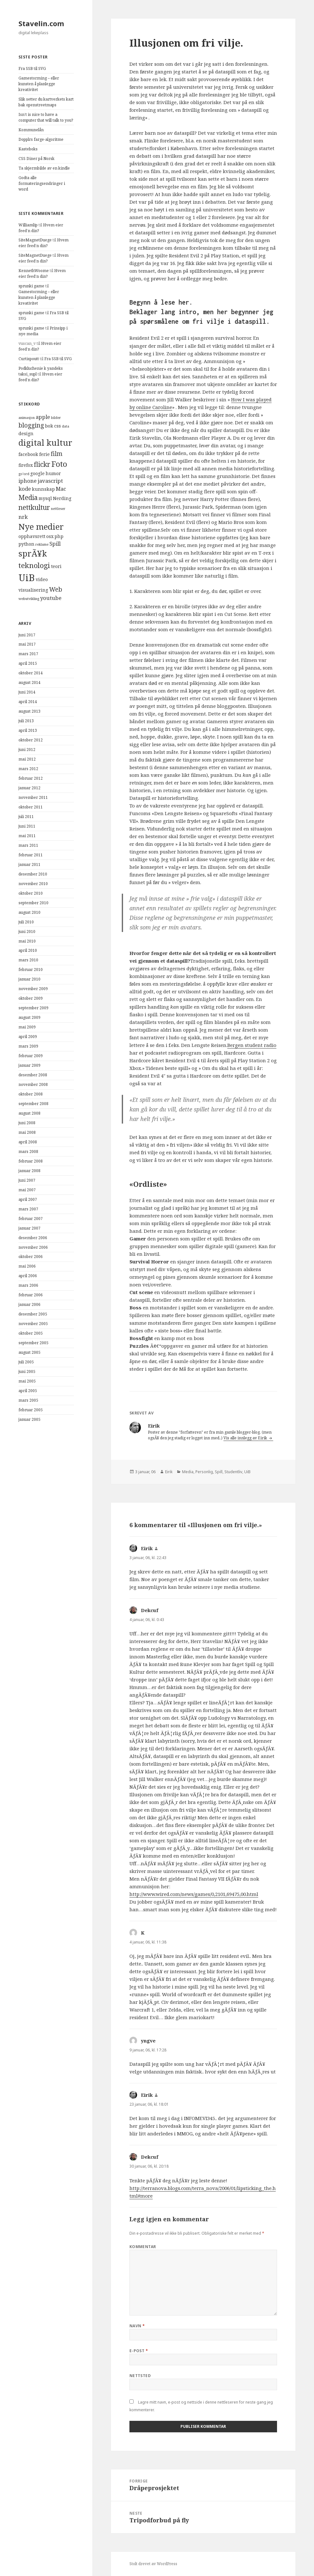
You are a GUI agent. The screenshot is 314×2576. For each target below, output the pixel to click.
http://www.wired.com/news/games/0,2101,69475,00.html (193, 1894)
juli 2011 (26, 816)
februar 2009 (30, 1055)
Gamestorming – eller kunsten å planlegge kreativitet (38, 83)
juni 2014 (26, 692)
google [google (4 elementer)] (37, 473)
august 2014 (29, 682)
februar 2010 (30, 969)
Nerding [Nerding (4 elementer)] (62, 498)
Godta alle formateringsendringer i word (41, 183)
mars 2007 (28, 1209)
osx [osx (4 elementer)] (50, 536)
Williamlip (28, 225)
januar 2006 (29, 1304)
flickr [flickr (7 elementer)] (42, 464)
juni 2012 (26, 749)
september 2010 (33, 902)
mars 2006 (28, 1285)
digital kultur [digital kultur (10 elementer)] (45, 442)
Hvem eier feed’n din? (43, 242)
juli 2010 (26, 922)
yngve (148, 2040)
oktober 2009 (30, 998)
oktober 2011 (30, 807)
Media (188, 1471)
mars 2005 (28, 1400)
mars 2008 (28, 1151)
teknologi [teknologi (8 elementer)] (34, 565)
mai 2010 (27, 941)
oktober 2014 (30, 673)
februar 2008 (30, 1161)
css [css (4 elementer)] (57, 426)
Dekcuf (149, 1610)
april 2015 (27, 663)
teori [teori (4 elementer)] (56, 566)
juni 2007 (26, 1180)
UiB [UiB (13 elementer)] (26, 577)
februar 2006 (30, 1295)
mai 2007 (27, 1190)
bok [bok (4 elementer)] (49, 426)
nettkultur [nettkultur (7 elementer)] (34, 507)
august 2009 (29, 1017)
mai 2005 (27, 1381)
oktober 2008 (30, 1094)
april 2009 (27, 1036)
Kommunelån (31, 130)
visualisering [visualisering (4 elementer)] (33, 590)
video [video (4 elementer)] (42, 579)
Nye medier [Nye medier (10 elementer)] (41, 526)
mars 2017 (28, 653)
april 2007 (27, 1199)
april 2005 (27, 1390)
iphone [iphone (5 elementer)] (27, 480)
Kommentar (142, 2246)
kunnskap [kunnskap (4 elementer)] (43, 489)
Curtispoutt (28, 358)
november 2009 (33, 988)
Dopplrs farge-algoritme (40, 139)
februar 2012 (30, 778)
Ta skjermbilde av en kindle (44, 168)
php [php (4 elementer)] (59, 536)
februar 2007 (30, 1218)
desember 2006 (32, 1237)
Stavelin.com (41, 23)
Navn (137, 2326)
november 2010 (33, 883)
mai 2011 (27, 835)
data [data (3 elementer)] (65, 426)
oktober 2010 (30, 893)
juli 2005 (26, 1362)
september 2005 (33, 1342)
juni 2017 (26, 635)
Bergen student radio (251, 1045)
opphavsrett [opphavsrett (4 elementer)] (31, 536)
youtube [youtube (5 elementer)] (51, 598)
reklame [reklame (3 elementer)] (41, 544)
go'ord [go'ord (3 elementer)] (23, 474)
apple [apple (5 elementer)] (43, 416)
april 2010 (27, 950)
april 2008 (27, 1142)
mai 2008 (27, 1132)
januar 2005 (29, 1419)
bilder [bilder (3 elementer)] (56, 417)
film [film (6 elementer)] (56, 454)
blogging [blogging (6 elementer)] (31, 425)
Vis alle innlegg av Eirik (245, 1438)
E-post (138, 2350)
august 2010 (29, 912)
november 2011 (33, 797)
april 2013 (27, 730)
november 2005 (33, 1323)
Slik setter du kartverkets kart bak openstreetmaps (46, 102)
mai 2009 (27, 1027)
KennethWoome (33, 270)
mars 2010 (28, 960)
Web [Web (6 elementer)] (55, 589)
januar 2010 (29, 979)
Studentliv (233, 1471)
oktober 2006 (30, 1256)
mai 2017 (27, 644)
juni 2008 (26, 1122)
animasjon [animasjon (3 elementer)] (26, 417)
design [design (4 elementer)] (25, 433)
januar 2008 (29, 1170)
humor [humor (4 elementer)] (53, 473)
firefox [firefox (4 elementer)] (25, 465)
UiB (247, 1471)
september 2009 (33, 1008)
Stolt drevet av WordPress (153, 2563)
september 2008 (33, 1103)
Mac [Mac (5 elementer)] (61, 488)
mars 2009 (28, 1046)
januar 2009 (29, 1065)
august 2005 (29, 1352)
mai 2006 (27, 1266)
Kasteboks (28, 149)
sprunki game (31, 286)
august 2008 (29, 1113)
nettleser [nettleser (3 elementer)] (58, 508)
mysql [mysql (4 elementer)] (45, 498)
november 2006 (33, 1247)
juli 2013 (26, 721)
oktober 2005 (30, 1333)
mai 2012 (27, 759)
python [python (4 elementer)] (26, 544)
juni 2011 (26, 826)
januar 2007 (29, 1228)
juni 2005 (26, 1371)
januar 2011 (29, 864)
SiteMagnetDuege (35, 240)
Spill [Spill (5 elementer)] (55, 543)
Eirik (168, 1471)
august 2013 (29, 711)
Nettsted (140, 2375)
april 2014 (27, 701)
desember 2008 (32, 1075)
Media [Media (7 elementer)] (28, 497)
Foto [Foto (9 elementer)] (59, 463)
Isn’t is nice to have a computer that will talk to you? (45, 117)
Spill (219, 1471)
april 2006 (27, 1275)
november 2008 (33, 1084)
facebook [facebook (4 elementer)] (28, 454)
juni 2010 (26, 931)
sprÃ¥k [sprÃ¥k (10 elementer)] (32, 553)
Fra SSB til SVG (32, 68)
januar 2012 (29, 788)
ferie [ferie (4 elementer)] (44, 454)
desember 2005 (32, 1314)
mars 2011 (28, 845)
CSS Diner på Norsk (36, 158)
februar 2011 (30, 855)
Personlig (204, 1471)
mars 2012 (28, 768)
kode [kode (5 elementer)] (24, 488)
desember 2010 (32, 874)
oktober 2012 (30, 740)
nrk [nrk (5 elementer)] (23, 516)
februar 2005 (30, 1410)
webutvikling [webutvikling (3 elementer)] (28, 598)
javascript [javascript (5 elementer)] (50, 480)
